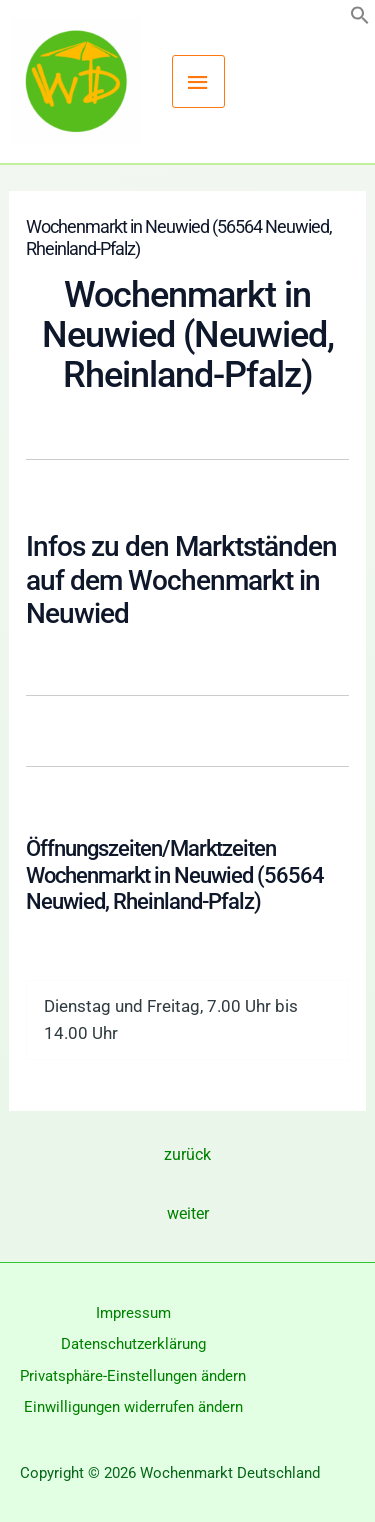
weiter (188, 1213)
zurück (187, 1154)
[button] (360, 19)
